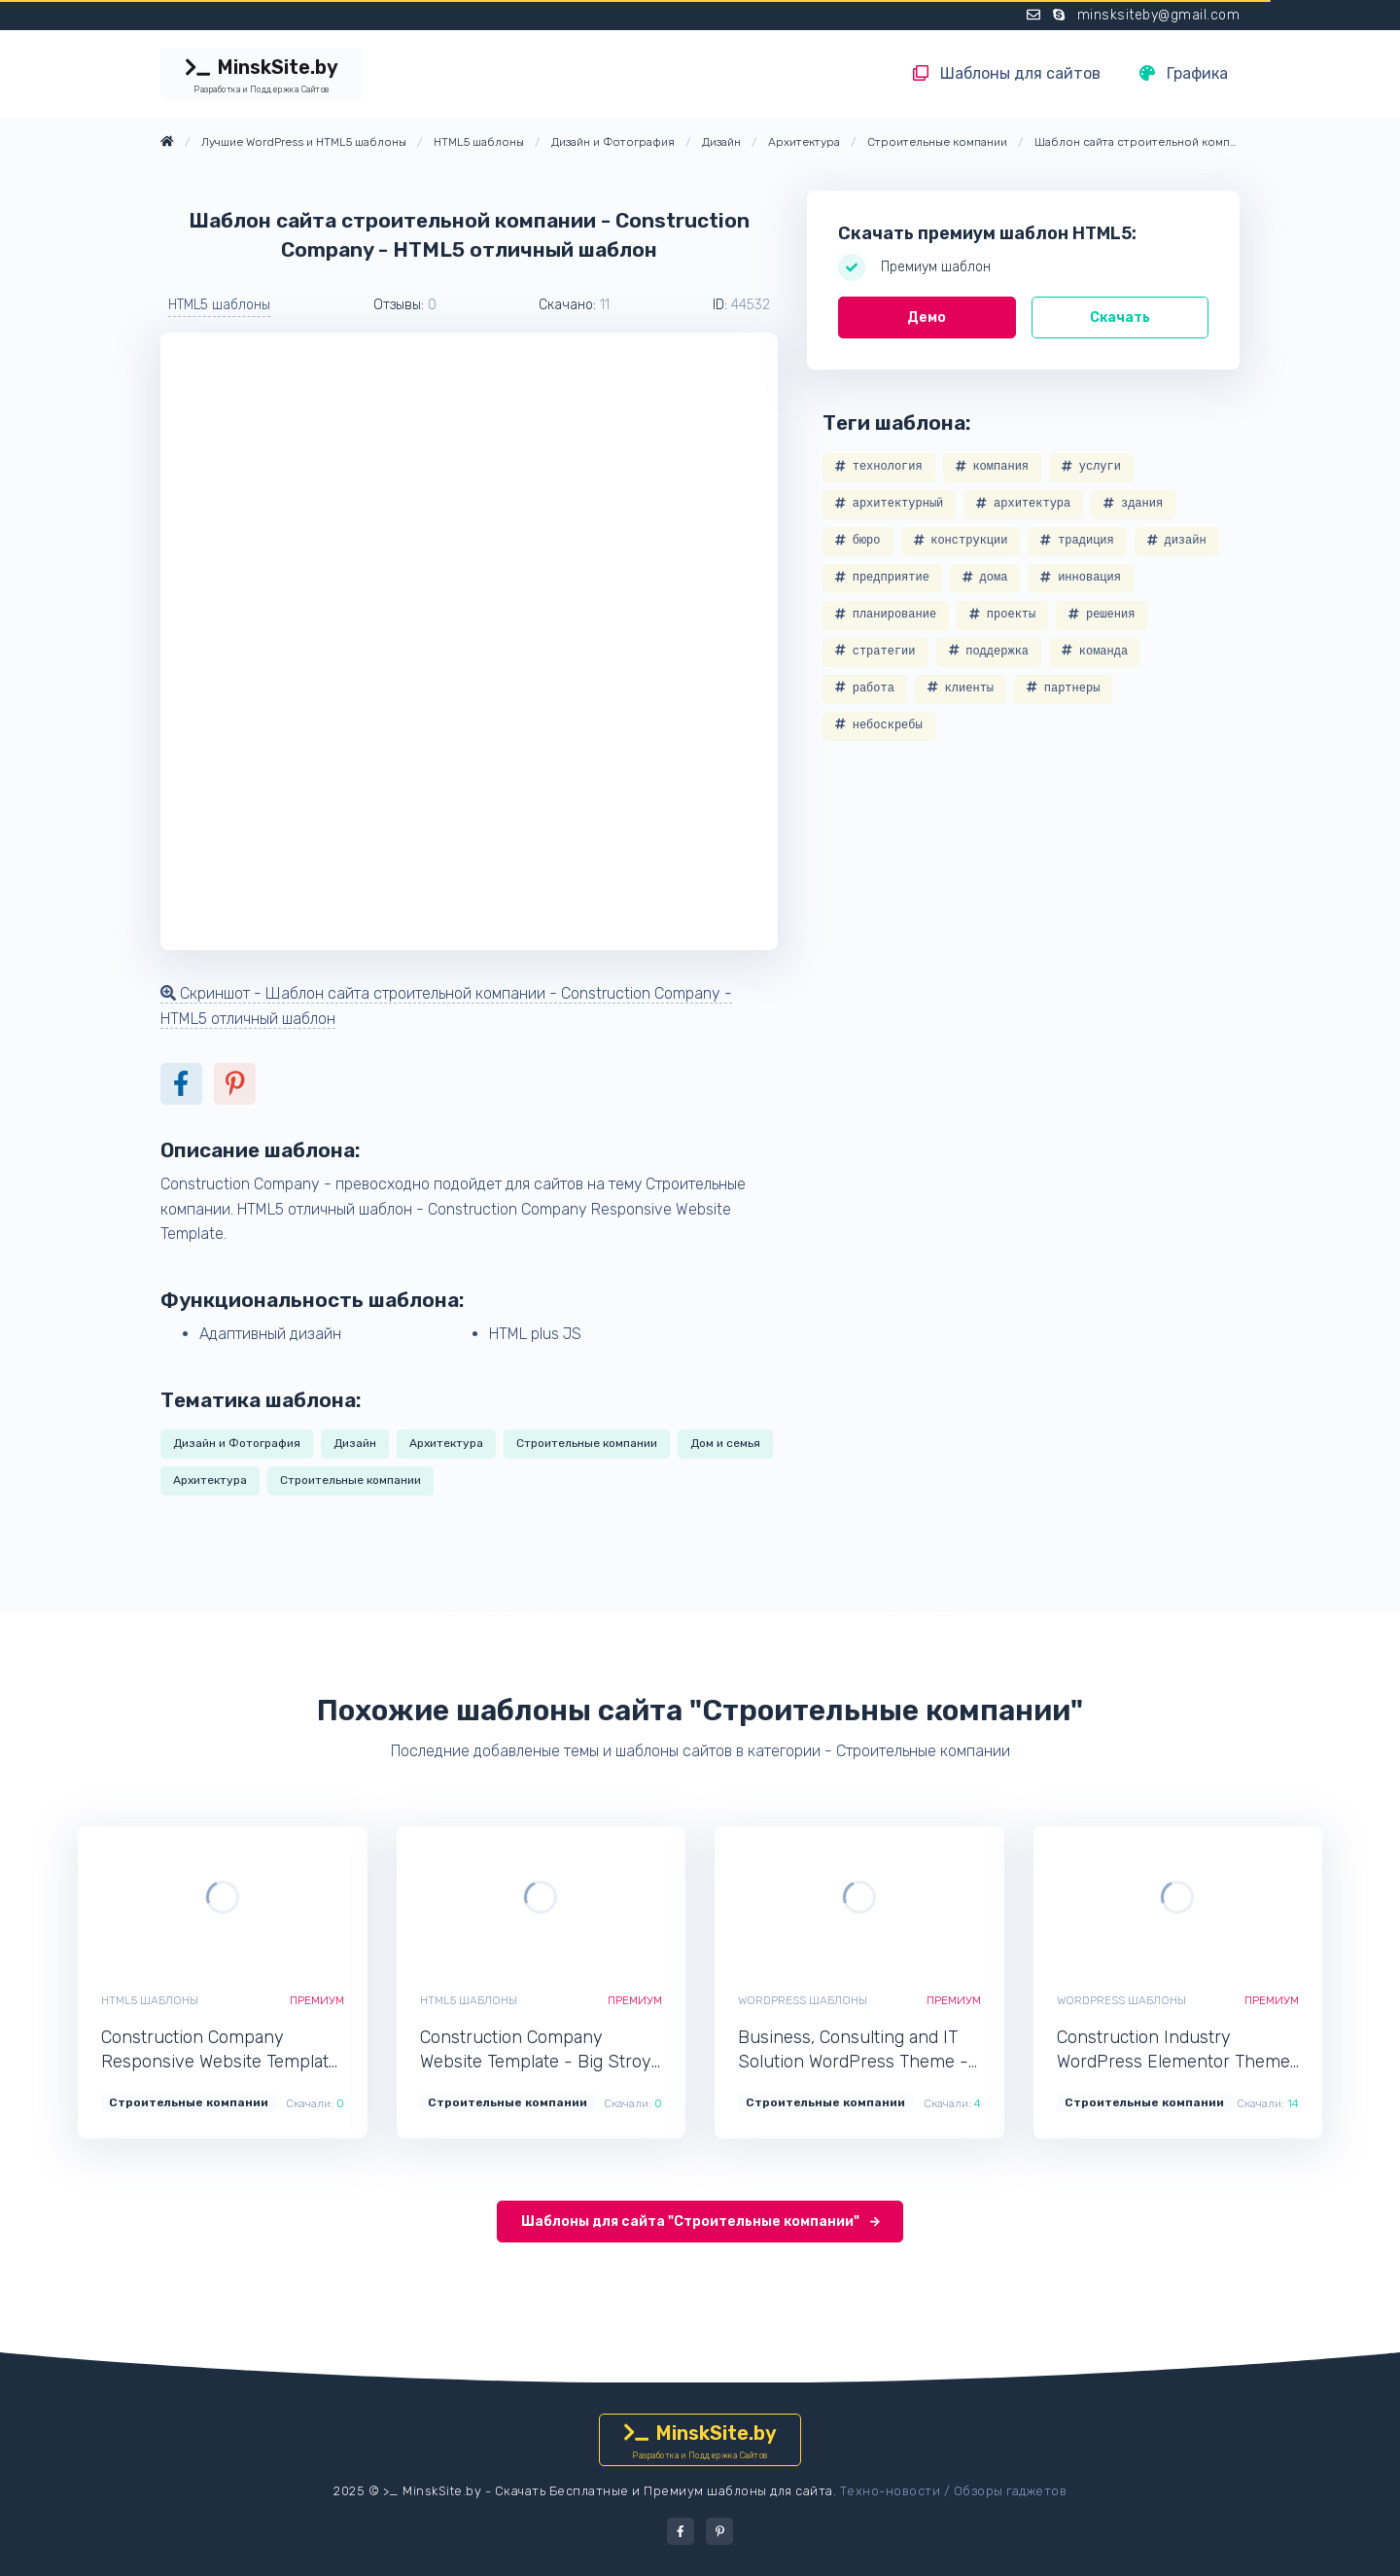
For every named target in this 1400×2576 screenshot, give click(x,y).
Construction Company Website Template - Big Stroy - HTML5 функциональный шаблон (535, 2050)
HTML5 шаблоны (219, 305)
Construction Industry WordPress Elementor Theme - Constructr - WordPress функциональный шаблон (1173, 2050)
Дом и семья (725, 1443)
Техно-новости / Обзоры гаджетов (954, 2491)
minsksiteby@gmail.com (1159, 15)
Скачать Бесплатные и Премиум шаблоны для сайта (664, 2491)
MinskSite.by (261, 75)
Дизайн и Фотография (236, 1443)
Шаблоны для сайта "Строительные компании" (700, 2221)
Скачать (1120, 317)
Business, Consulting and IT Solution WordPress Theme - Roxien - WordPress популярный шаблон (853, 2050)
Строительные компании (586, 1443)
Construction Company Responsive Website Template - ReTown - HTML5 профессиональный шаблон (219, 2050)
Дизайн (354, 1443)
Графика (1183, 73)
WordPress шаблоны (802, 2000)
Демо (926, 317)
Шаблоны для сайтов (1007, 73)
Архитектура (446, 1443)
